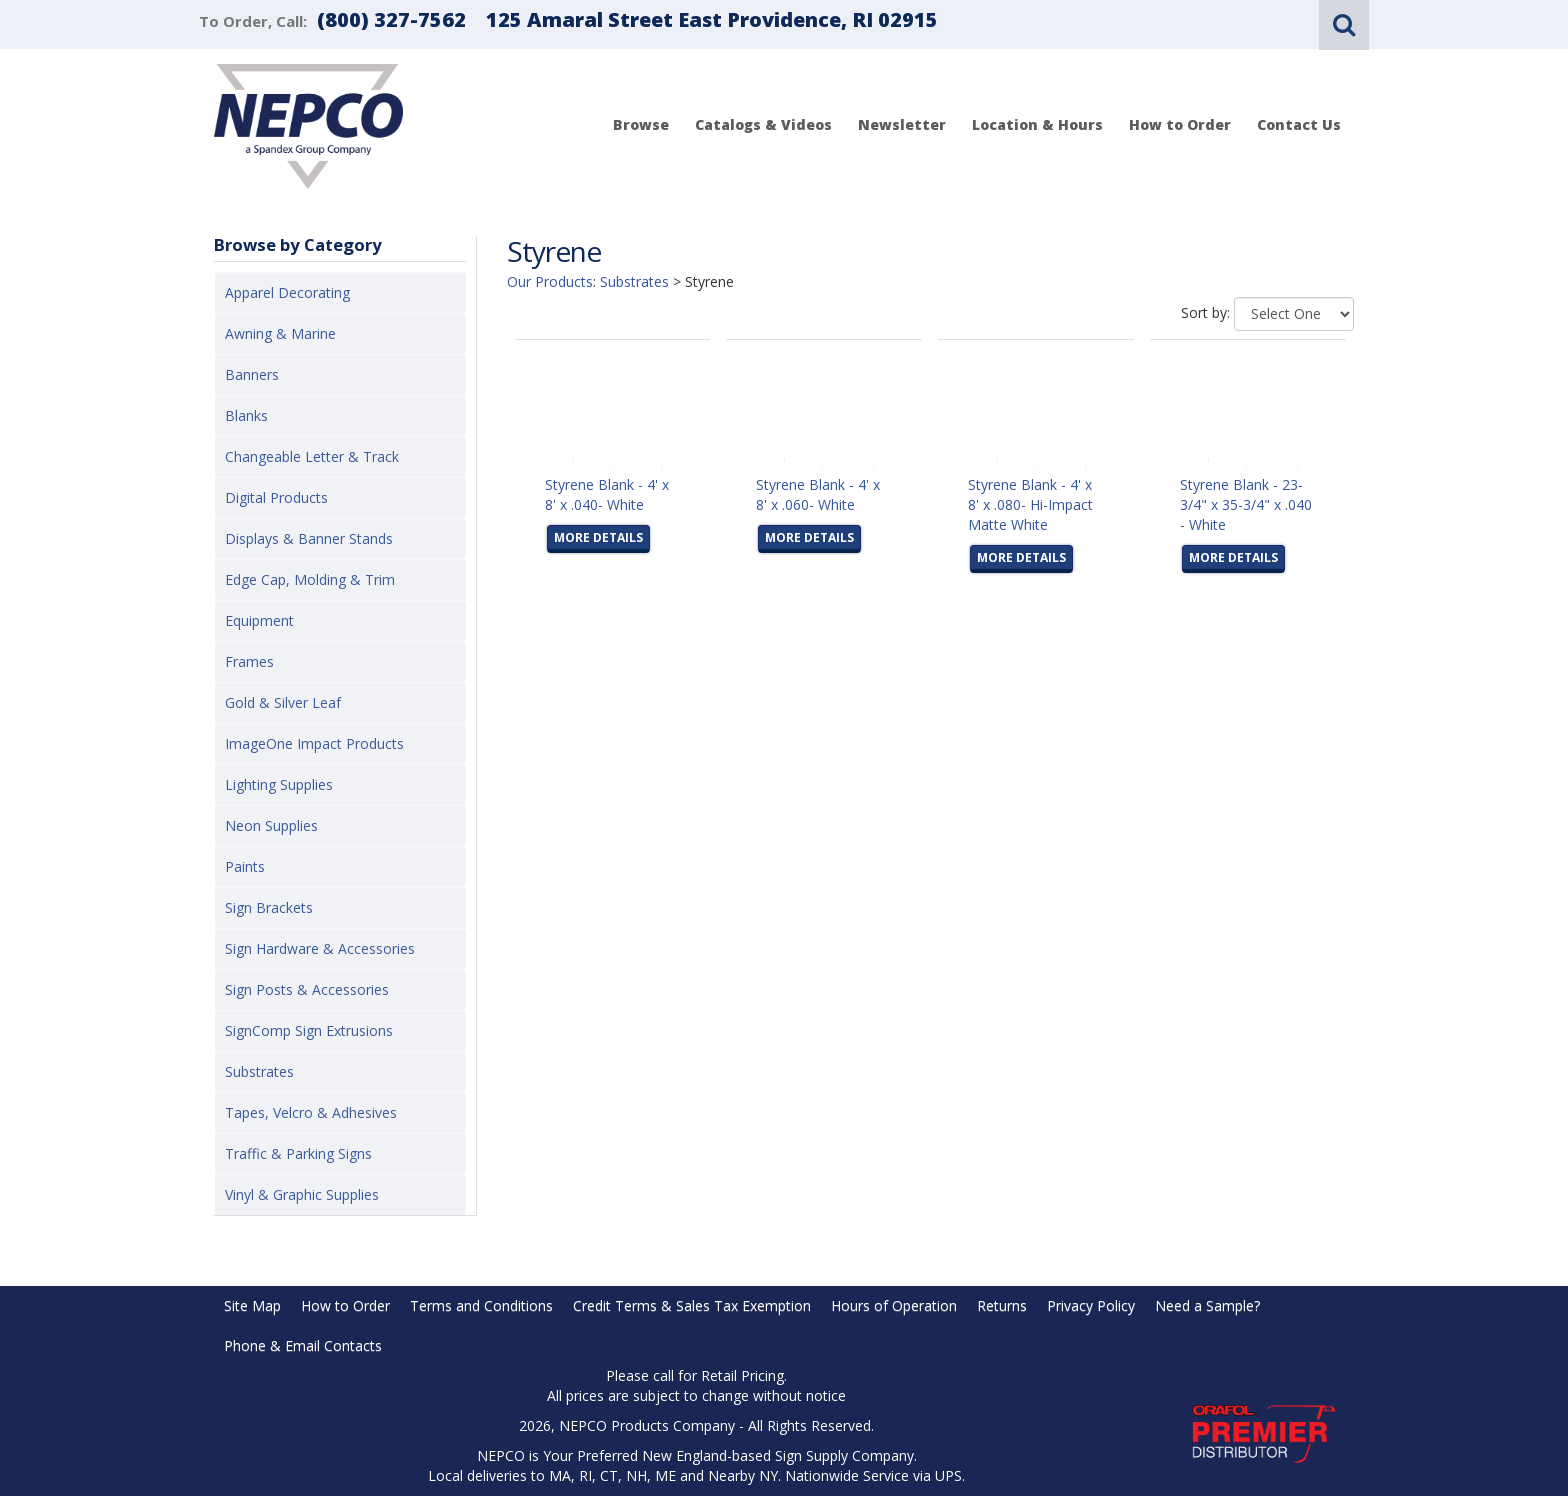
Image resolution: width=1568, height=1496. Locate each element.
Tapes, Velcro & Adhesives (311, 1112)
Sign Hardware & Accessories (320, 948)
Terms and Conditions (481, 1305)
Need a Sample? (1207, 1305)
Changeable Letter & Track (312, 456)
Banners (252, 374)
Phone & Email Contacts (303, 1345)
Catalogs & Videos (763, 124)
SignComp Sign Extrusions (309, 1030)
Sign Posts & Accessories (307, 989)
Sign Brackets (269, 907)
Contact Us (1299, 124)
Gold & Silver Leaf (283, 702)
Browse (641, 124)
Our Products (550, 281)
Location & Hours (1037, 124)
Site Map (252, 1305)
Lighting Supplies (279, 784)
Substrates (259, 1071)
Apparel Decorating (287, 292)
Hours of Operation (894, 1305)
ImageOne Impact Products (314, 743)
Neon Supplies (271, 825)
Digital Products (276, 497)
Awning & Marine (280, 333)
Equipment (259, 620)
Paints (245, 866)
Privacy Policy (1091, 1305)
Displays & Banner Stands (309, 538)
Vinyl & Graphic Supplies (302, 1194)
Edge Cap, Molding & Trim (310, 579)
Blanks (246, 415)
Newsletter (902, 124)
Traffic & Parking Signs (298, 1153)
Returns (1002, 1305)
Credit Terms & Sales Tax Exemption (692, 1305)
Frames (249, 661)
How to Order (1180, 124)
